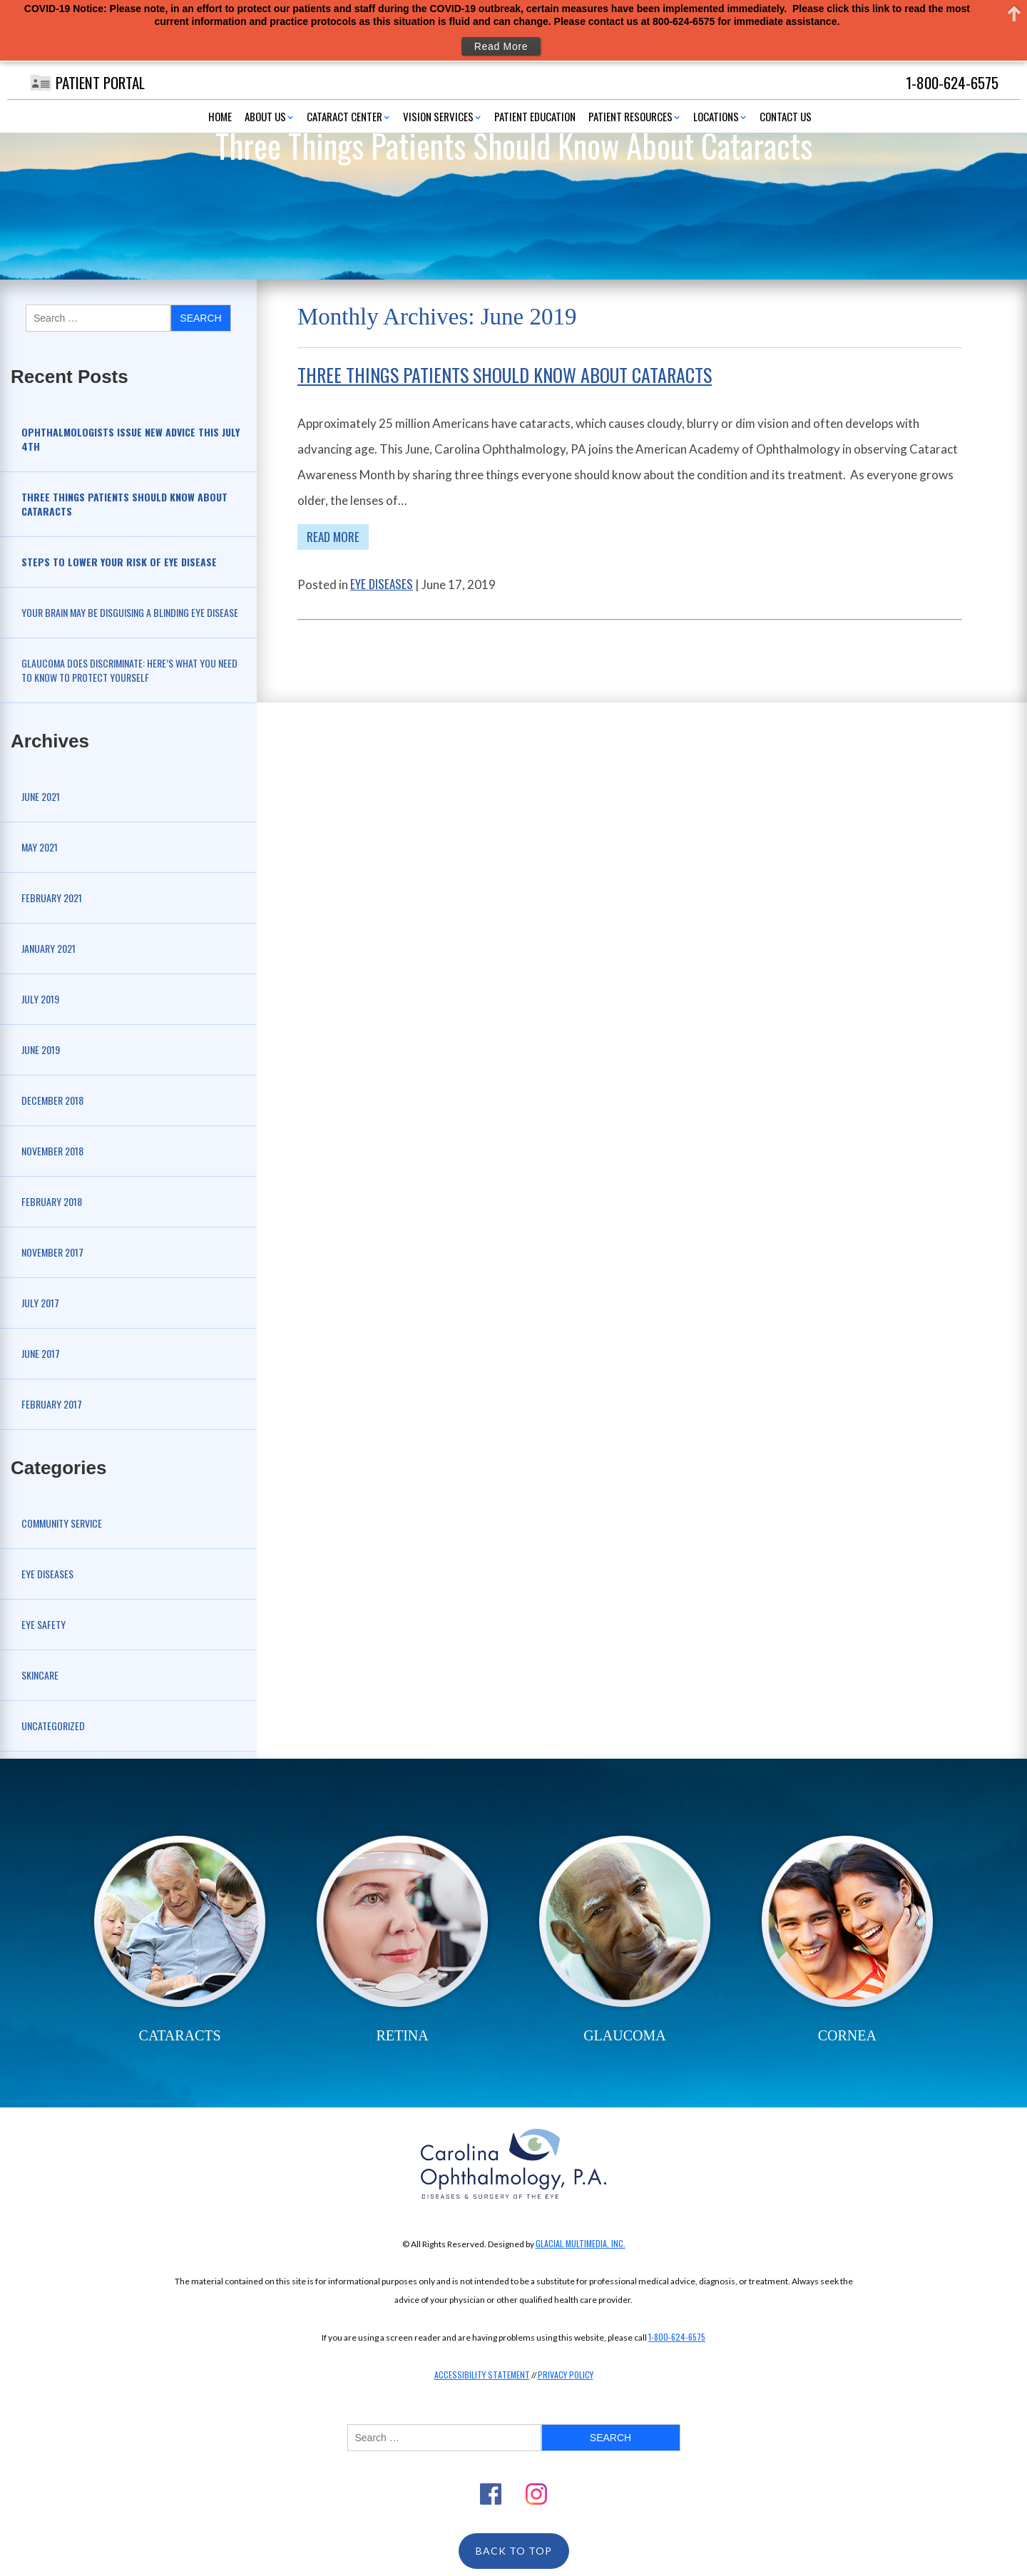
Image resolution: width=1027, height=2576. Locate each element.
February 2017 (51, 1403)
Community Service (61, 1523)
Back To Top (514, 2551)
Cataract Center (344, 116)
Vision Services (438, 116)
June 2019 (40, 1049)
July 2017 (40, 1302)
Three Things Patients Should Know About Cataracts (504, 375)
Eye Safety (43, 1624)
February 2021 (51, 897)
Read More (333, 537)
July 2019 (40, 998)
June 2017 (40, 1353)
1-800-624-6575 (676, 2337)
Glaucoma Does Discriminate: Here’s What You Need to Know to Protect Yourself (129, 670)
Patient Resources (630, 116)
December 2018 (52, 1100)
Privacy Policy (565, 2374)
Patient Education (535, 116)
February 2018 (51, 1201)
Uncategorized (53, 1725)
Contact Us (786, 116)
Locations (716, 116)
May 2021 (39, 846)
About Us (265, 116)
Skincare (39, 1674)
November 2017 (52, 1251)
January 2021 (48, 948)
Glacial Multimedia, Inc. (580, 2243)
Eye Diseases (47, 1573)
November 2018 (52, 1150)
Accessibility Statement (482, 2374)
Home (220, 116)
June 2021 (40, 796)
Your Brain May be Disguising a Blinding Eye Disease (129, 612)
